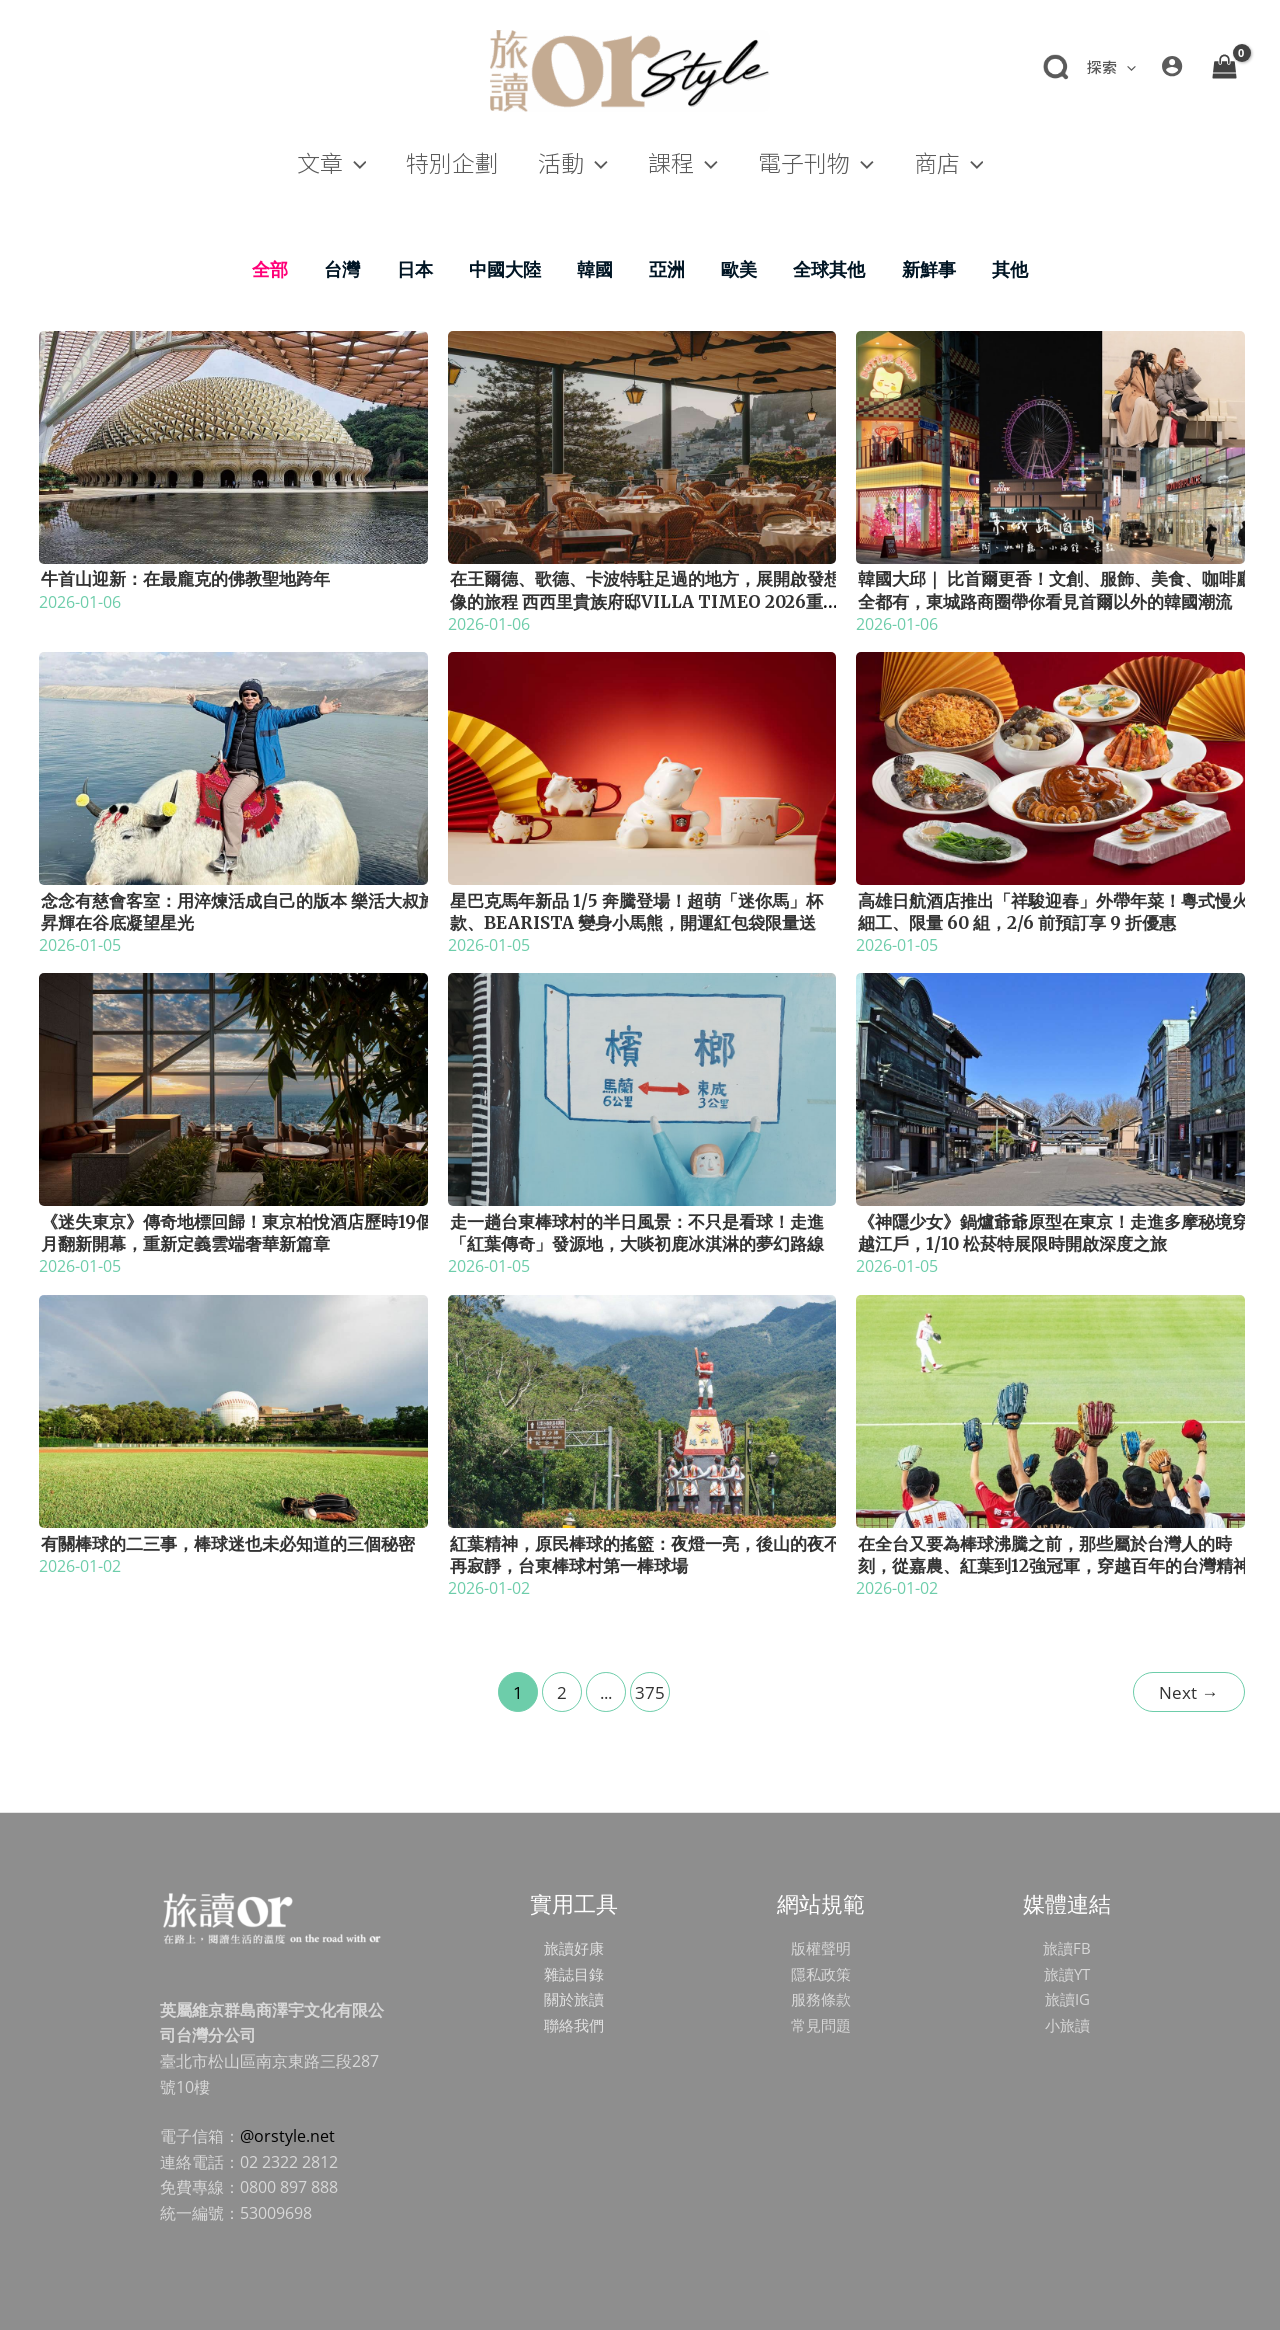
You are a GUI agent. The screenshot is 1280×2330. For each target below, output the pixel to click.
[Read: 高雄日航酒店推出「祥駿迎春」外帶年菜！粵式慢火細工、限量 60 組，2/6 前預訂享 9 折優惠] (1050, 767)
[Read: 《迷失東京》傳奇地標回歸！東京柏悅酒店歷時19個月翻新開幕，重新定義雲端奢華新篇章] (233, 1088)
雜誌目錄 (574, 1974)
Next (1188, 1692)
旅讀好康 (574, 1948)
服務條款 (821, 1999)
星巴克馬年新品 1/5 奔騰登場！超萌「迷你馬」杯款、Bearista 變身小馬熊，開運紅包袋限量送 (636, 912)
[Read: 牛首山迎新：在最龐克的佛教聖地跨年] (233, 445)
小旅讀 (1067, 2025)
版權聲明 (821, 1948)
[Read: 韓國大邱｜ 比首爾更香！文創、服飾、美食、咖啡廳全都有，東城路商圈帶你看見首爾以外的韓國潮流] (1050, 445)
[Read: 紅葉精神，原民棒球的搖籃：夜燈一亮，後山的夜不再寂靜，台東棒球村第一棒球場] (642, 1409)
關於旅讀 (574, 1999)
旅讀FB (1067, 1948)
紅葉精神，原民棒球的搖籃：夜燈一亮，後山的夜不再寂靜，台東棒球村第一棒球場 (645, 1555)
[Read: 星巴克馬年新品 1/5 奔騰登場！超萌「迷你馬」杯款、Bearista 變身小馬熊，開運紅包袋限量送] (642, 767)
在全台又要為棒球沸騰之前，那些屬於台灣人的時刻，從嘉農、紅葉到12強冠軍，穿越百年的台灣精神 (1054, 1555)
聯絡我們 (574, 2025)
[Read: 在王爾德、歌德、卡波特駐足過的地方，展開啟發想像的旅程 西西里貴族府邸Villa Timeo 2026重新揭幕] (642, 445)
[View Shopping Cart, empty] (1224, 66)
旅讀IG (1067, 1999)
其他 (1010, 269)
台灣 (342, 269)
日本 (415, 269)
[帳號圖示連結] (1172, 66)
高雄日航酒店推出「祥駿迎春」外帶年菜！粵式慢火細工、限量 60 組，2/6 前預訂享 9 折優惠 (1053, 912)
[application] (1126, 66)
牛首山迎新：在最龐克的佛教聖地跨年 (185, 579)
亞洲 (667, 269)
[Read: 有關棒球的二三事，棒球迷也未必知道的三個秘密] (233, 1409)
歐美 (739, 269)
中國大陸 (505, 269)
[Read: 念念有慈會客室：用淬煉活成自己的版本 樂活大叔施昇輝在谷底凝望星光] (233, 767)
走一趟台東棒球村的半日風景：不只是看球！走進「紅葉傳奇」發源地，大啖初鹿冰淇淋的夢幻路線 (637, 1233)
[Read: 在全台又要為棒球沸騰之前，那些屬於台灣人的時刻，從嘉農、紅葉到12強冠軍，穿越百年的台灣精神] (1050, 1409)
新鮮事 (929, 269)
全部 (270, 269)
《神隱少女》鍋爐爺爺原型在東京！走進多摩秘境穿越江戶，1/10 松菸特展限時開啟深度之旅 (1053, 1233)
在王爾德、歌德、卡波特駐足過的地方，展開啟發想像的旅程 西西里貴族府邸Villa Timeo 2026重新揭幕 (645, 601)
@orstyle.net (287, 2136)
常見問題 (821, 2025)
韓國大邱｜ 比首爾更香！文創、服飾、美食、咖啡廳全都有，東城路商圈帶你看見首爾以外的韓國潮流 (1055, 590)
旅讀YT (1067, 1974)
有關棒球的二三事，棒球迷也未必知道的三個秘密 (228, 1544)
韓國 (595, 269)
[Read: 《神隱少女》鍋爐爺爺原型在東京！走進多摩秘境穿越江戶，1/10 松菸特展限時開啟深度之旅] (1050, 1088)
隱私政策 (821, 1974)
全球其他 (829, 269)
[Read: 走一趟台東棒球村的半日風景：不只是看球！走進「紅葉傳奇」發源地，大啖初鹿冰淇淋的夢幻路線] (642, 1088)
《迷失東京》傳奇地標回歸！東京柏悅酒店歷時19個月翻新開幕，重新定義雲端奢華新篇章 (237, 1233)
